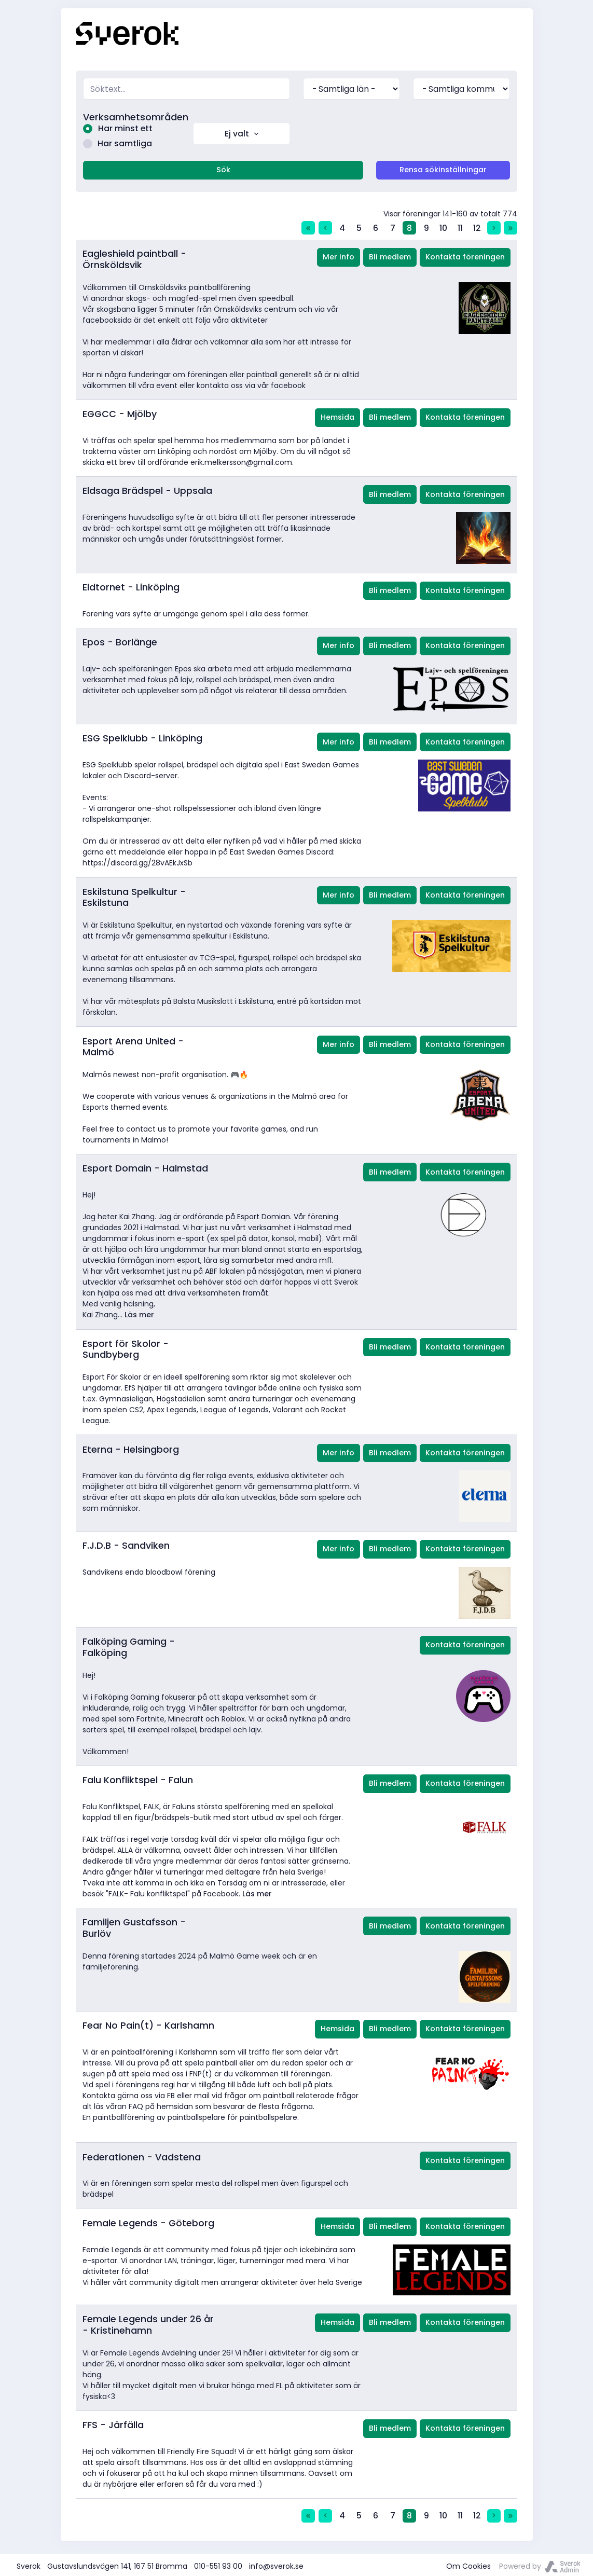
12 (477, 224)
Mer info (338, 254)
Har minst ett (115, 127)
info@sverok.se (276, 2563)
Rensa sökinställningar (443, 167)
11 (460, 224)
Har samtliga (115, 141)
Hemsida (337, 414)
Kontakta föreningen (465, 254)
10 (443, 224)
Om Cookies (468, 2563)
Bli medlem (390, 254)
